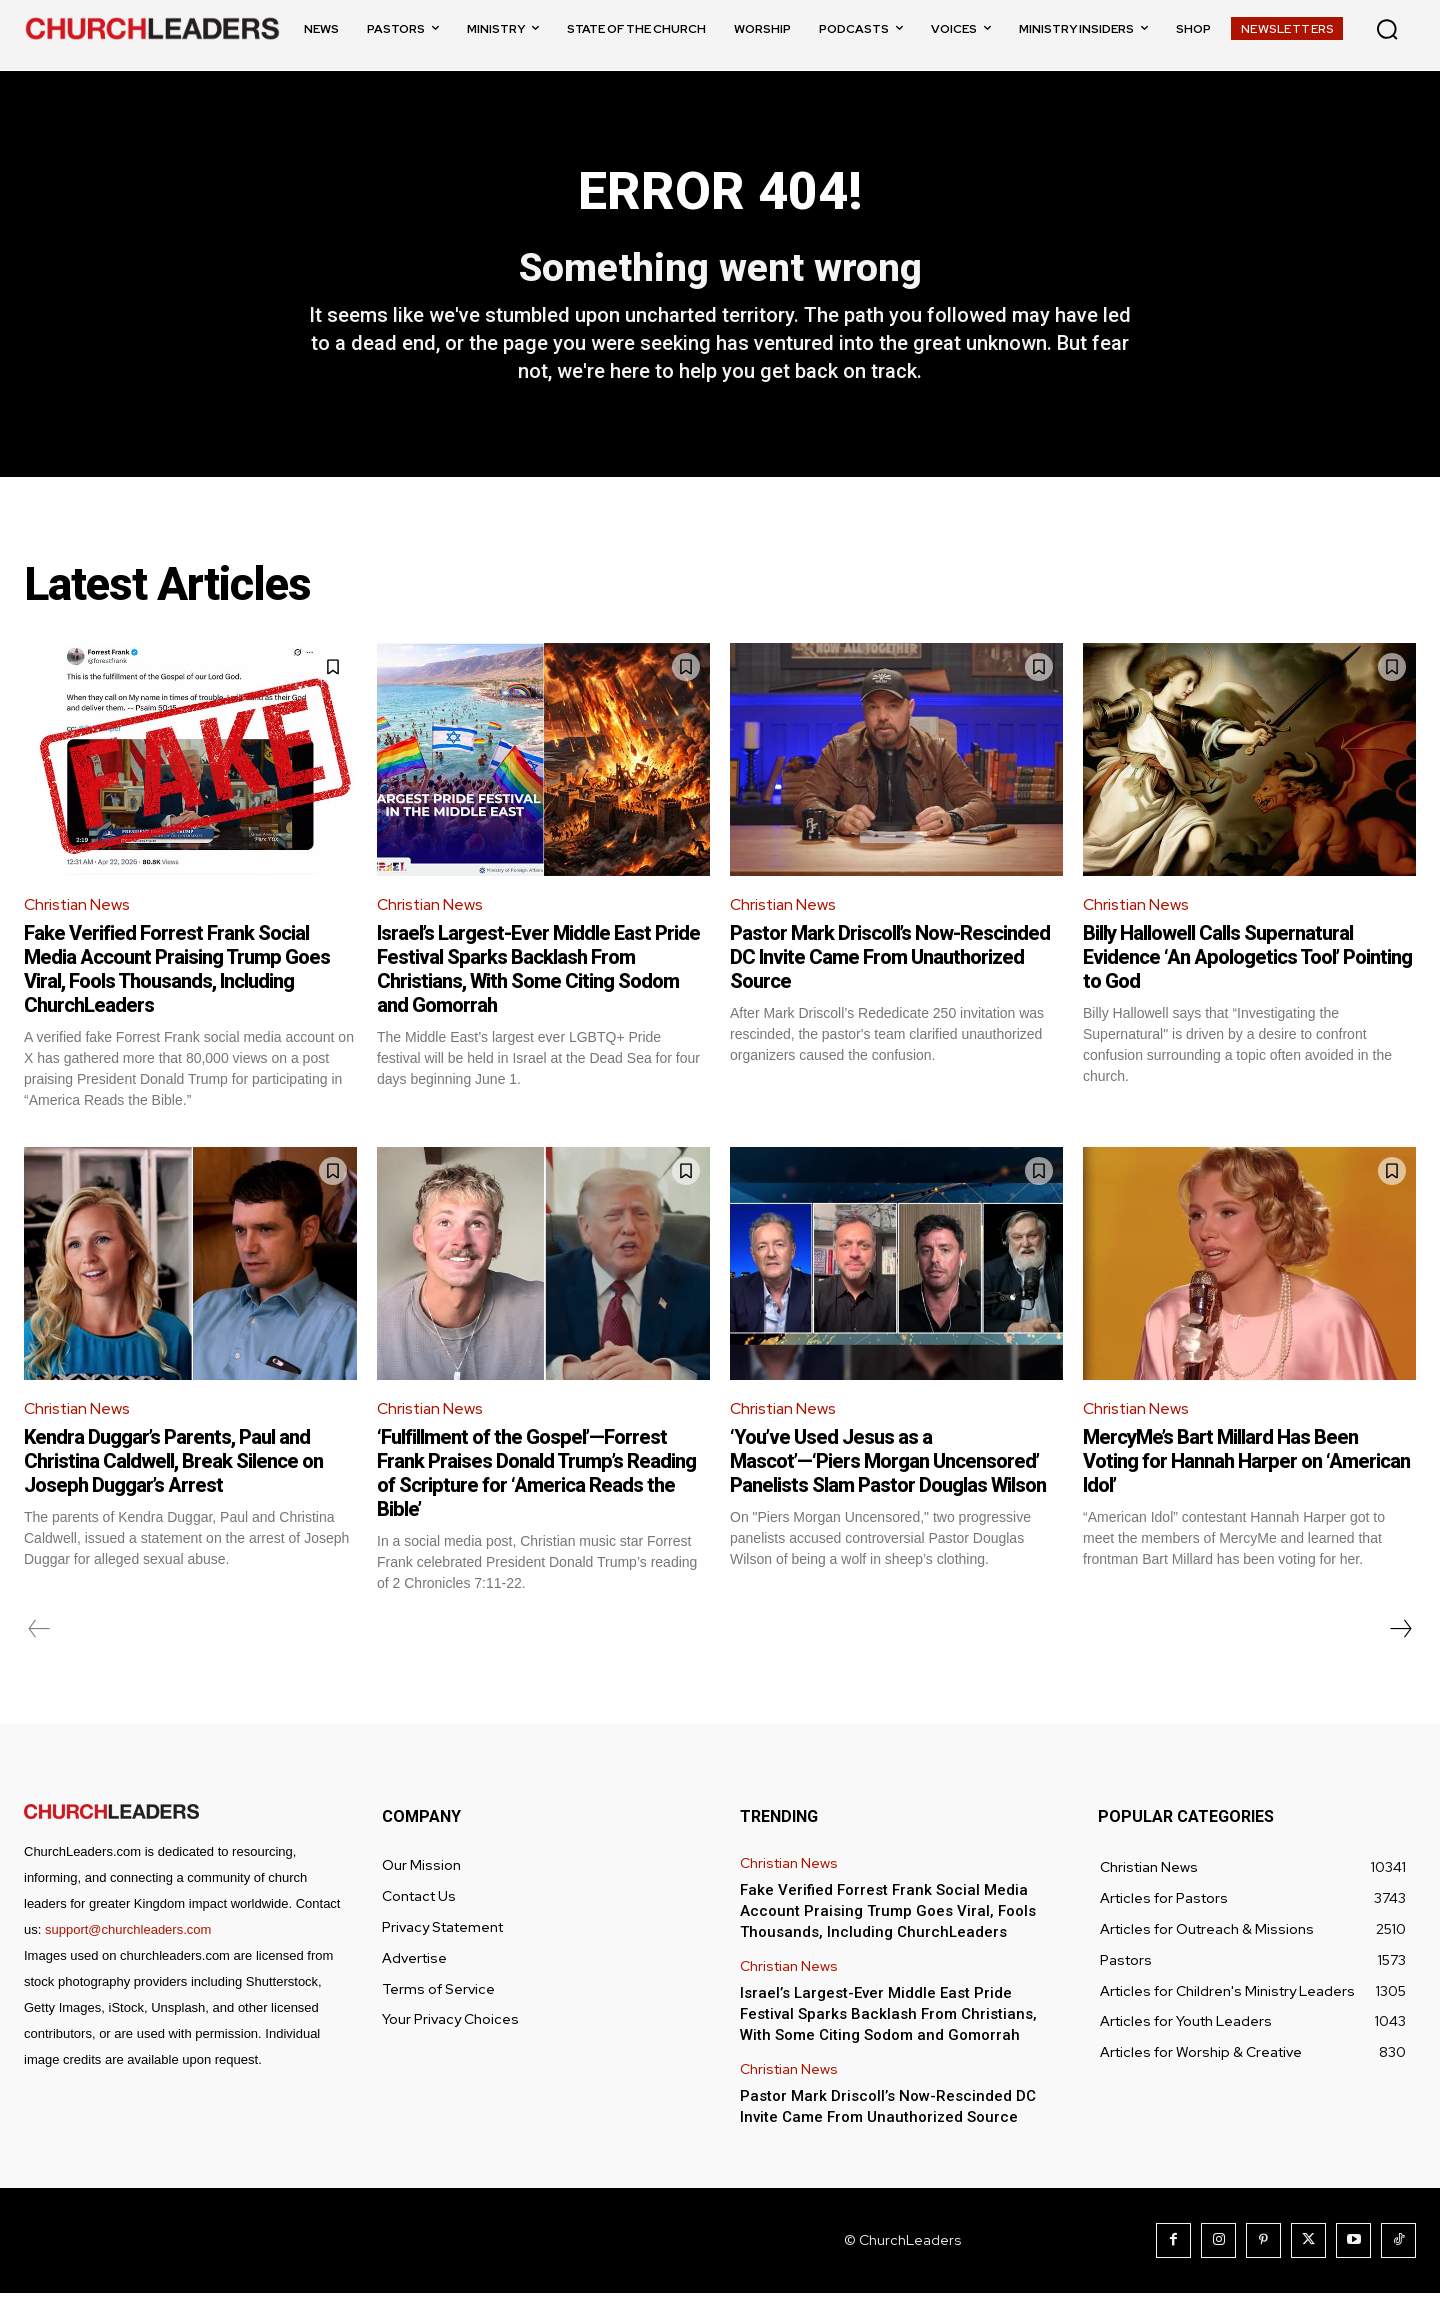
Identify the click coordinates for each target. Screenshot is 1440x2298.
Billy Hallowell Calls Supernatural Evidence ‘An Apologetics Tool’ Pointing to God (1247, 961)
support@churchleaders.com (128, 1934)
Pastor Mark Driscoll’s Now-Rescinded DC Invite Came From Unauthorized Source (890, 961)
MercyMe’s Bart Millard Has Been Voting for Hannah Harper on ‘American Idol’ (1246, 1466)
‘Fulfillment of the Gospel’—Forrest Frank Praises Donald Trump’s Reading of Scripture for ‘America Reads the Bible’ (536, 1478)
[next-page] (1400, 1634)
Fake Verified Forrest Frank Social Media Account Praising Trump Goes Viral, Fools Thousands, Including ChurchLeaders (177, 973)
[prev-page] (39, 1634)
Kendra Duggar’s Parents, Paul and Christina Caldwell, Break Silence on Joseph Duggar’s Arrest (173, 1466)
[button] (1387, 29)
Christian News (78, 908)
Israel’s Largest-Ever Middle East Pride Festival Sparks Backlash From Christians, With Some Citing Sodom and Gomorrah (538, 973)
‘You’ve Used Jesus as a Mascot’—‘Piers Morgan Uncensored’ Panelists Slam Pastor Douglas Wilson (888, 1466)
